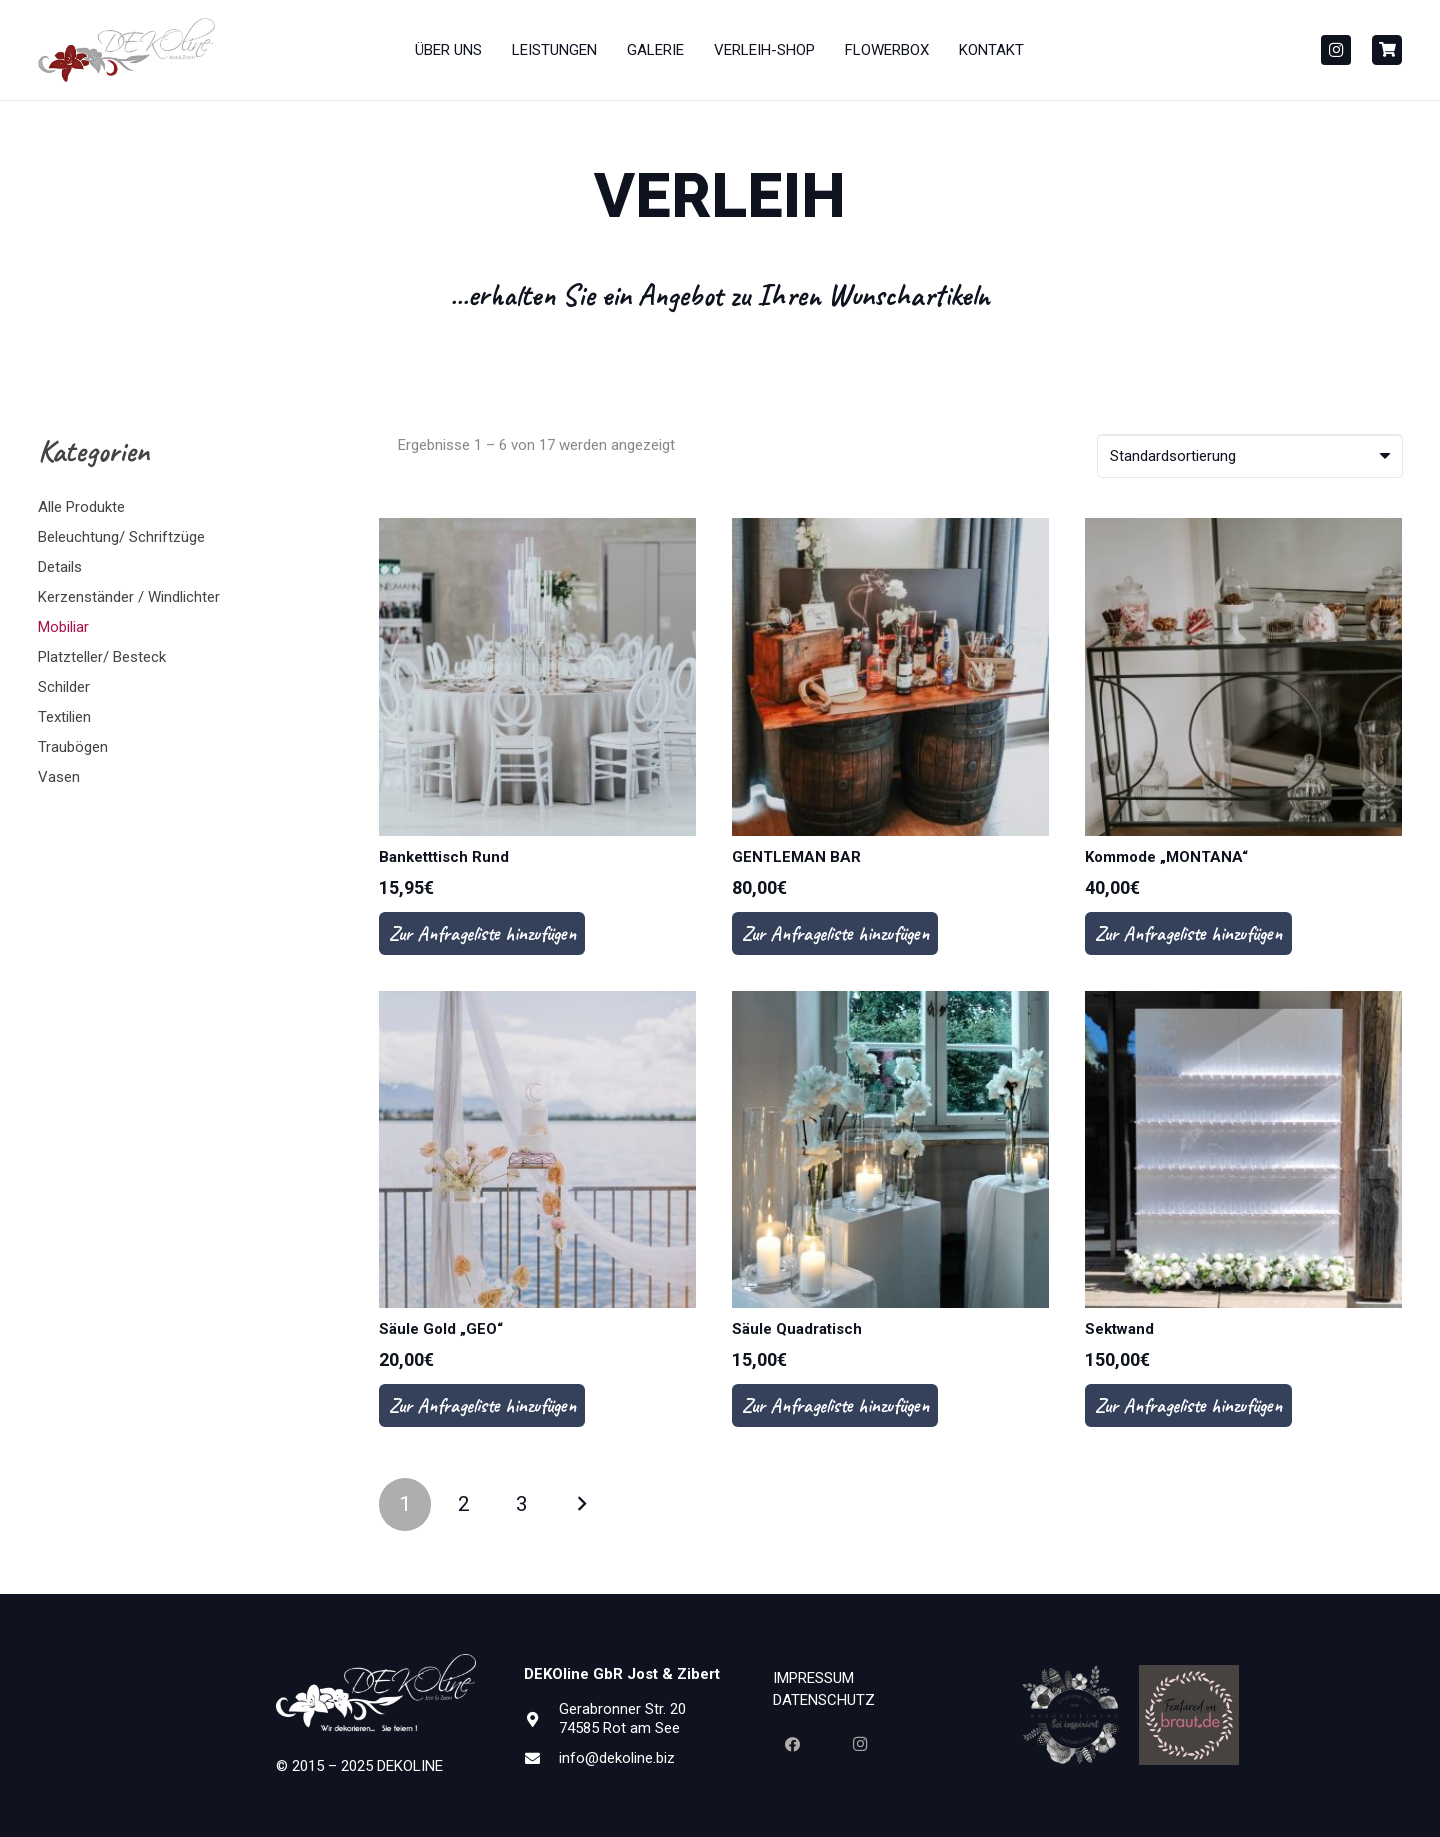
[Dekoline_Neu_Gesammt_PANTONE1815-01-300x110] (126, 50)
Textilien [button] (64, 717)
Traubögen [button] (73, 747)
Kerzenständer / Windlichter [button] (129, 597)
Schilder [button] (64, 687)
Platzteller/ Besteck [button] (102, 657)
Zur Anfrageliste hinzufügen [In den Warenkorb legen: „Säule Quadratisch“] (835, 1405)
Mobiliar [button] (63, 627)
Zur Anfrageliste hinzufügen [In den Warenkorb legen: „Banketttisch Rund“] (482, 933)
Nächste (580, 1504)
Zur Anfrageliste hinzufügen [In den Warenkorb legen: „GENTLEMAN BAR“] (835, 933)
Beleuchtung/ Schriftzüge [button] (121, 537)
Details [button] (60, 567)
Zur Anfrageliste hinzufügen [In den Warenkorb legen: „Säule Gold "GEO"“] (482, 1405)
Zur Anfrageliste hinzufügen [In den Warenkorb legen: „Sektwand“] (1188, 1405)
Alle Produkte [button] (81, 507)
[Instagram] (1336, 50)
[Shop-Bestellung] (1250, 456)
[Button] (1387, 50)
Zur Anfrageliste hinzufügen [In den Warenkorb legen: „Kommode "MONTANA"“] (1188, 933)
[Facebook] (792, 1745)
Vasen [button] (59, 777)
